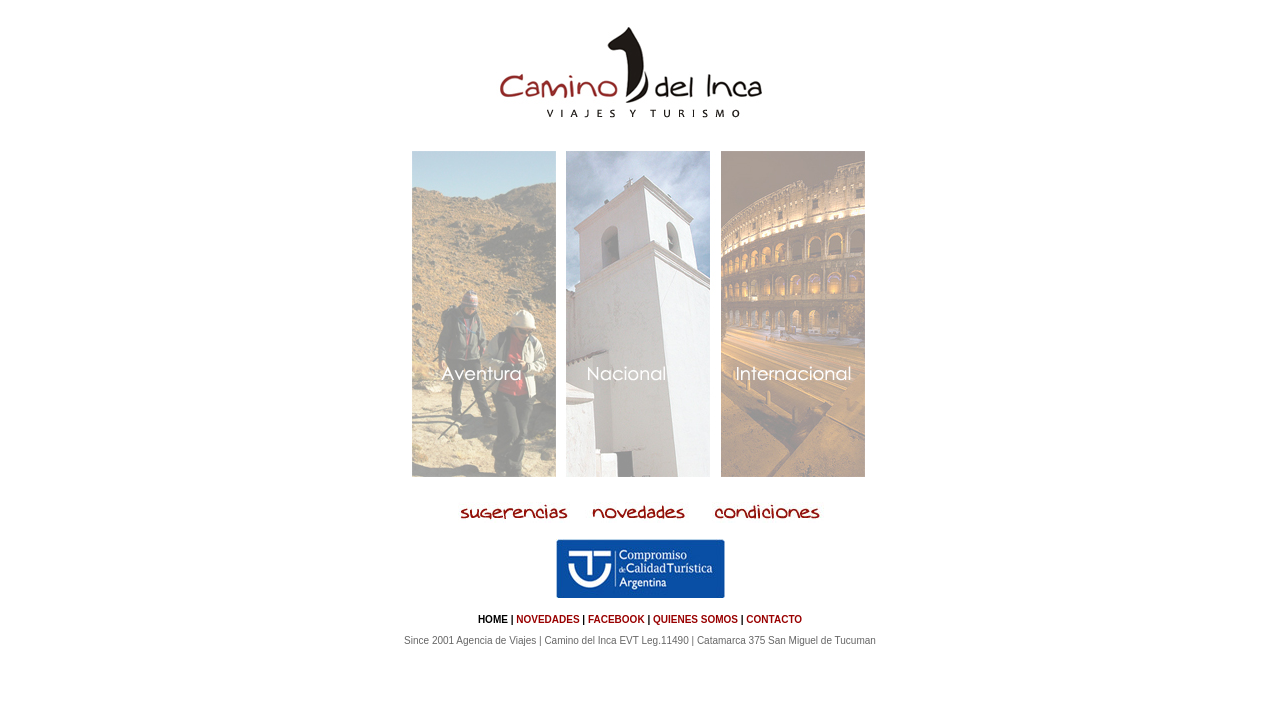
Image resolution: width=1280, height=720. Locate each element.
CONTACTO (774, 619)
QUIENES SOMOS (695, 619)
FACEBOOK (616, 619)
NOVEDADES (547, 619)
